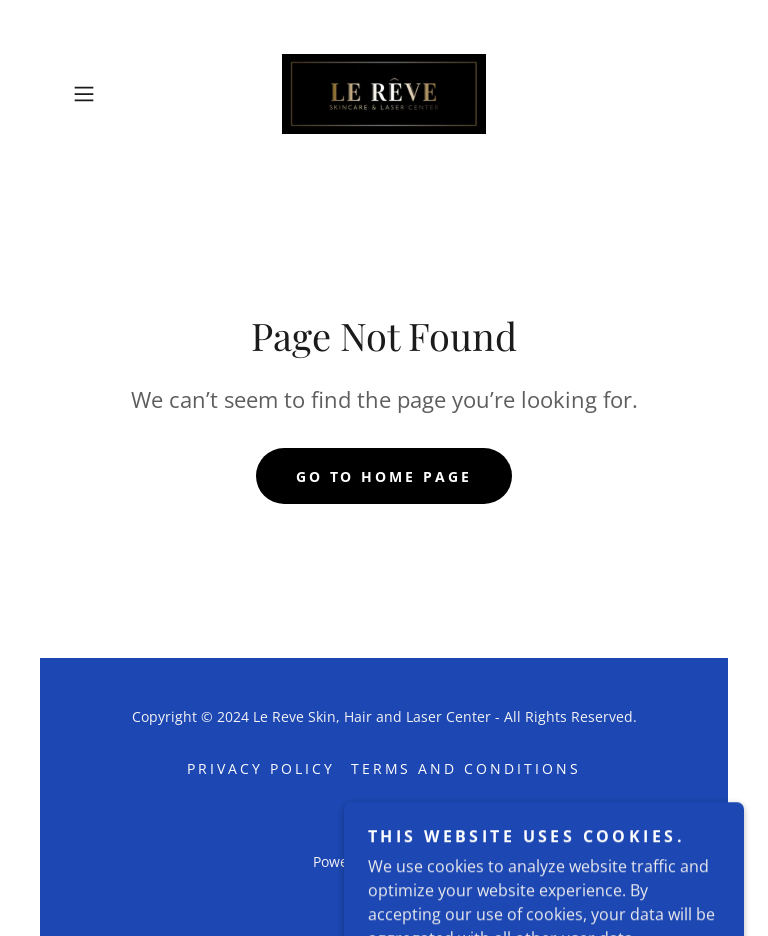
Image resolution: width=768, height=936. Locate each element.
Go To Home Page (384, 476)
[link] (384, 94)
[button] (112, 94)
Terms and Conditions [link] (466, 768)
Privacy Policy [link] (261, 768)
